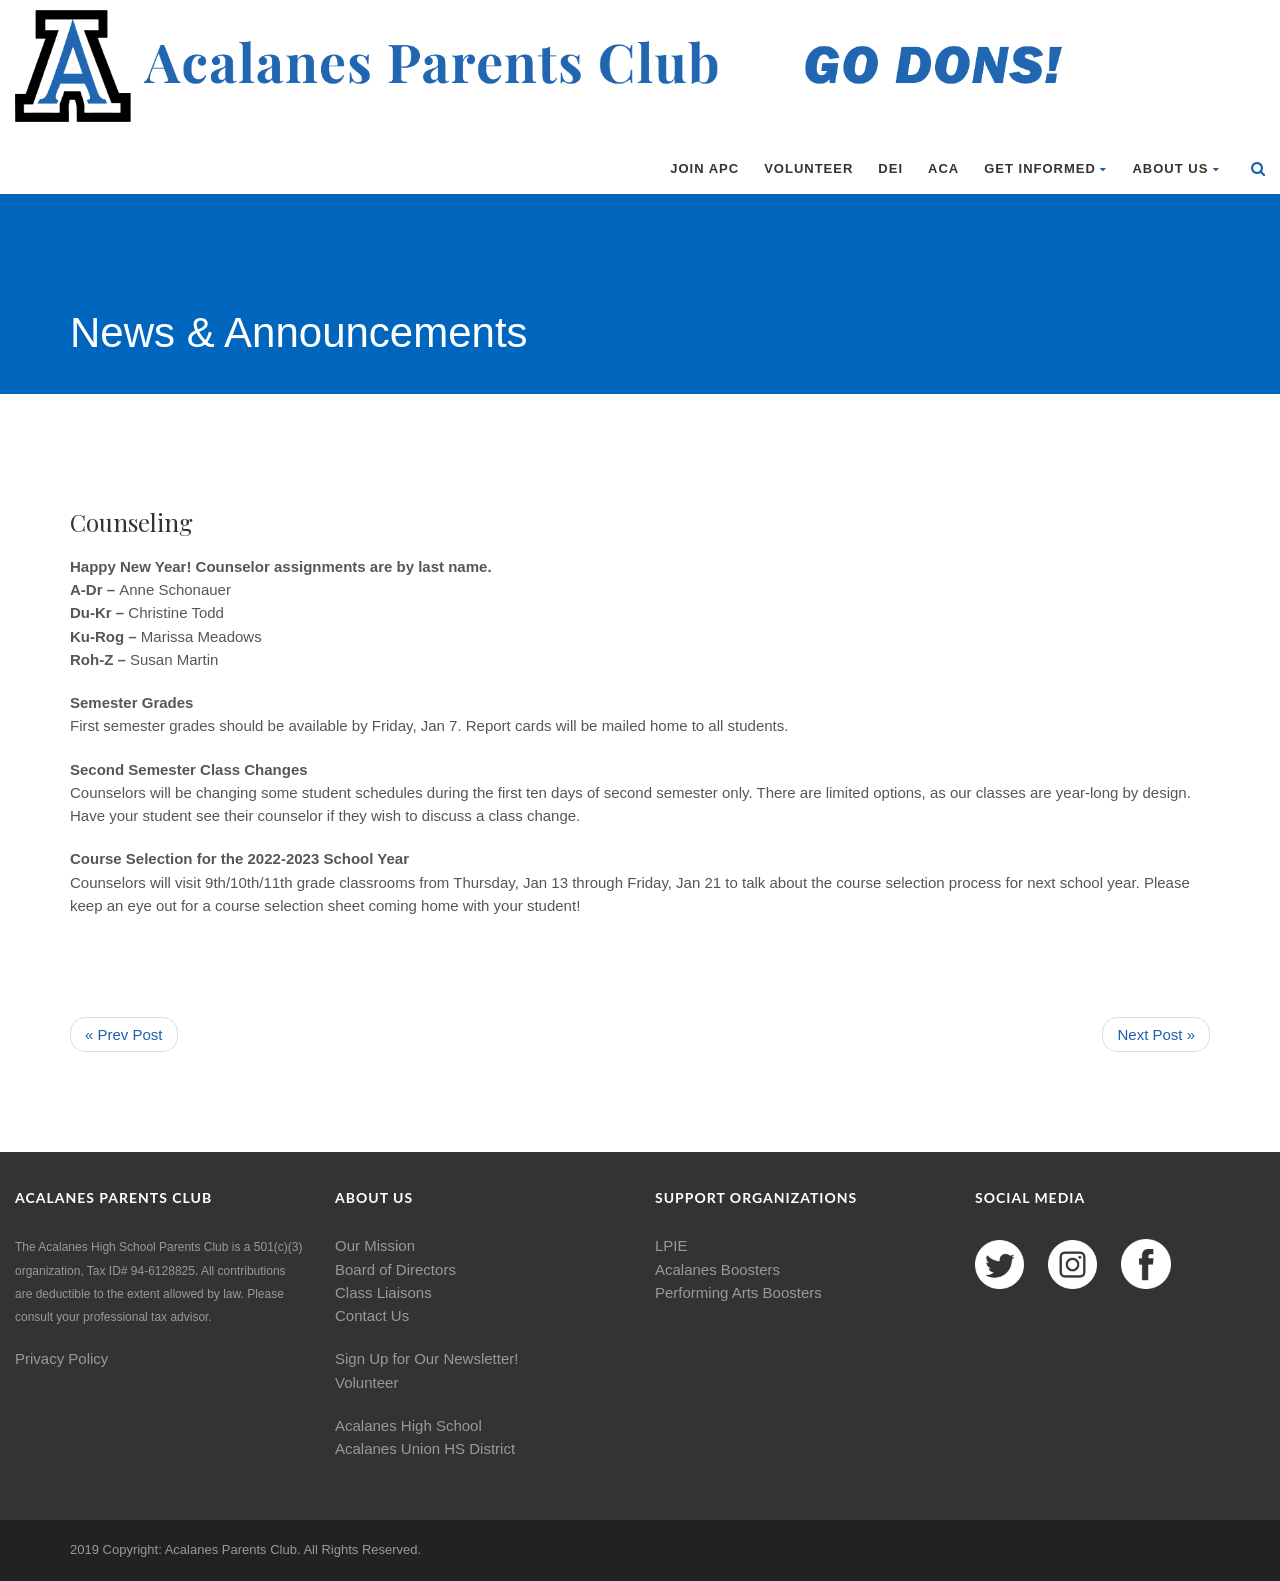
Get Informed (1045, 168)
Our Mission (375, 1245)
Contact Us (372, 1315)
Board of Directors (395, 1269)
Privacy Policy (61, 1358)
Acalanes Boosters (717, 1269)
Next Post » (1156, 1034)
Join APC (704, 168)
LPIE (671, 1245)
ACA (943, 168)
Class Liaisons (383, 1292)
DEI (890, 168)
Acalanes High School (408, 1425)
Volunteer (808, 168)
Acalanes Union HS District (425, 1448)
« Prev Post (124, 1034)
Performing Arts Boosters (738, 1292)
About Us (1176, 168)
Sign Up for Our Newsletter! (426, 1358)
